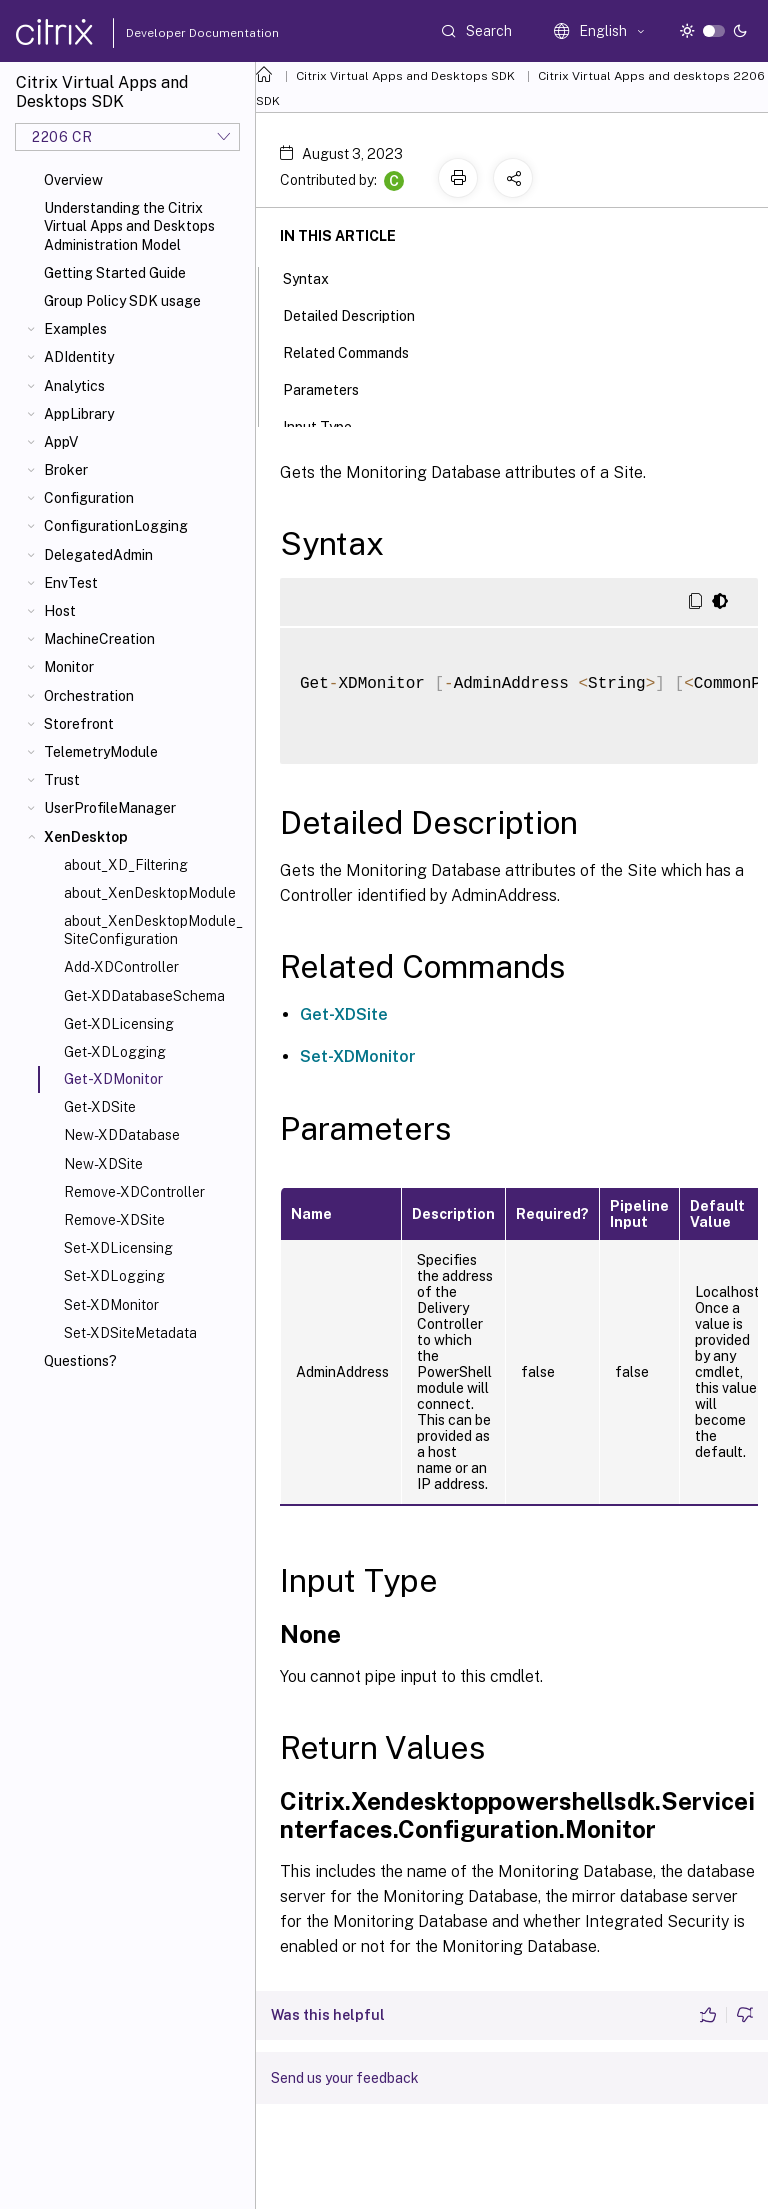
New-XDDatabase (122, 1135)
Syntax (317, 277)
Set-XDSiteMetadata (130, 1333)
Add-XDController (121, 967)
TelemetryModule (101, 752)
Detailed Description (360, 314)
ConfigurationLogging (116, 526)
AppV (61, 442)
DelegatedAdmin (98, 555)
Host (60, 611)
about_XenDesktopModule (150, 893)
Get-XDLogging (115, 1052)
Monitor (69, 667)
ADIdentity (79, 357)
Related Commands (357, 351)
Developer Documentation (171, 33)
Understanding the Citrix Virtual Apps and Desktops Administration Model (129, 226)
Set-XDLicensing (118, 1248)
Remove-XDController (134, 1192)
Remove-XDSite (114, 1220)
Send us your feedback (345, 2078)
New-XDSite (103, 1164)
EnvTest (71, 583)
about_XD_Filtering (126, 865)
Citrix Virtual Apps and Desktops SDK (405, 76)
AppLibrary (79, 414)
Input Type (328, 425)
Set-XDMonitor (111, 1305)
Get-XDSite (100, 1107)
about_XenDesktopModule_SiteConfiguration (153, 930)
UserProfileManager (110, 808)
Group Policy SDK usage (122, 301)
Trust (62, 780)
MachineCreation (99, 639)
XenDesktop (86, 837)
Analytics (74, 386)
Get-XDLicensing (119, 1024)
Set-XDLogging (114, 1276)
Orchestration (89, 696)
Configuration (89, 498)
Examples (75, 329)
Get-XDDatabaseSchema (144, 996)
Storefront (79, 724)
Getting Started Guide (115, 273)
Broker (66, 470)
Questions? (80, 1361)
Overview (73, 180)
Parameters (332, 388)
